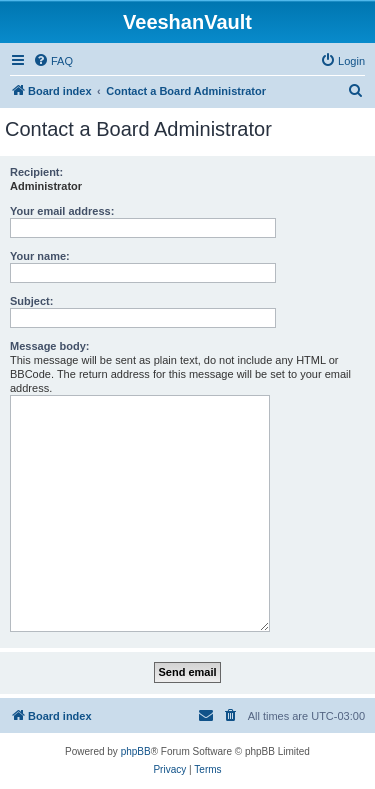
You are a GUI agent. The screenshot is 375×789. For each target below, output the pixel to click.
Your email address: (62, 211)
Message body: (49, 346)
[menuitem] (53, 61)
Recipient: (36, 172)
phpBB (136, 751)
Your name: (40, 256)
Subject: (31, 301)
